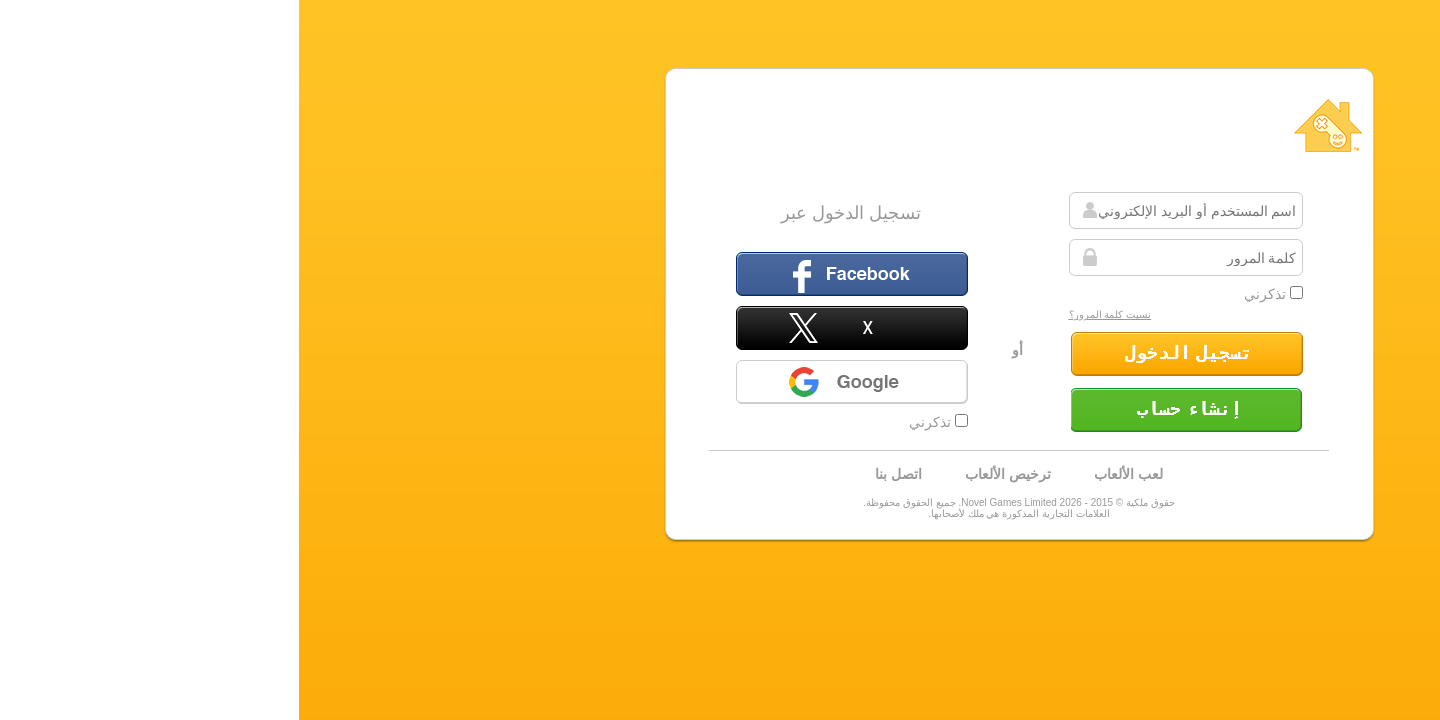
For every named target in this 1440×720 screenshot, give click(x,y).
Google (553, 382)
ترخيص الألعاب (709, 474)
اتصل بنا (599, 474)
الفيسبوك (553, 274)
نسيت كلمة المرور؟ (811, 314)
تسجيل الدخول (888, 354)
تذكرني (974, 294)
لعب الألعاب (829, 474)
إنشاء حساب (888, 410)
